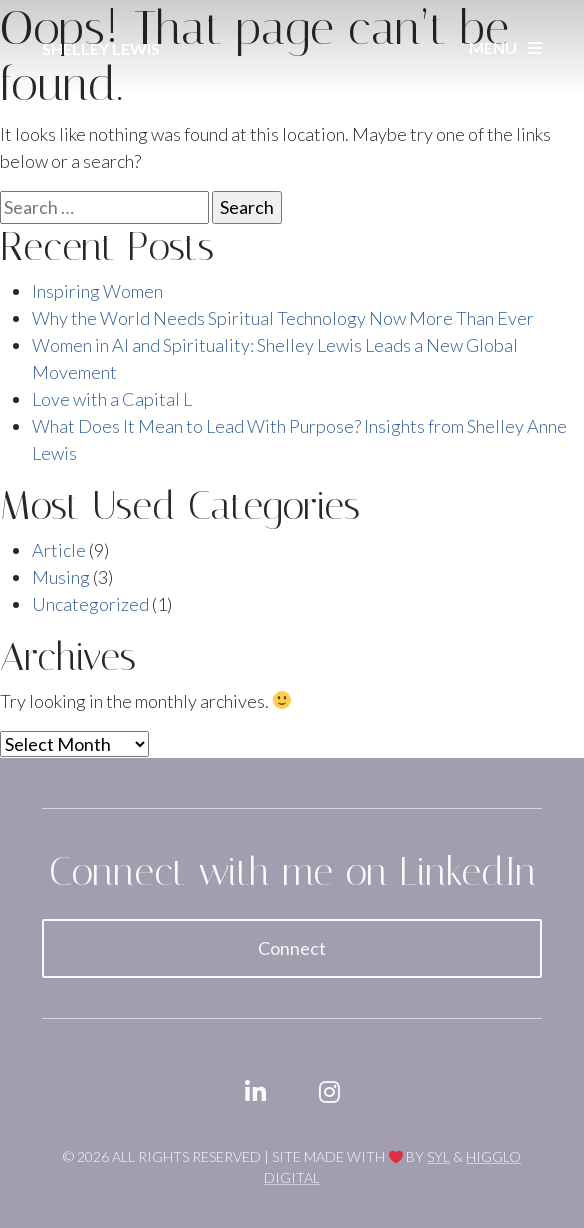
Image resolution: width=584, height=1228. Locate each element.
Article (59, 550)
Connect (292, 948)
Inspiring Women (97, 291)
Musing (61, 577)
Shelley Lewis (101, 48)
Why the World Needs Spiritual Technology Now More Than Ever (283, 318)
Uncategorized (90, 604)
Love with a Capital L (112, 399)
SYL (438, 1156)
